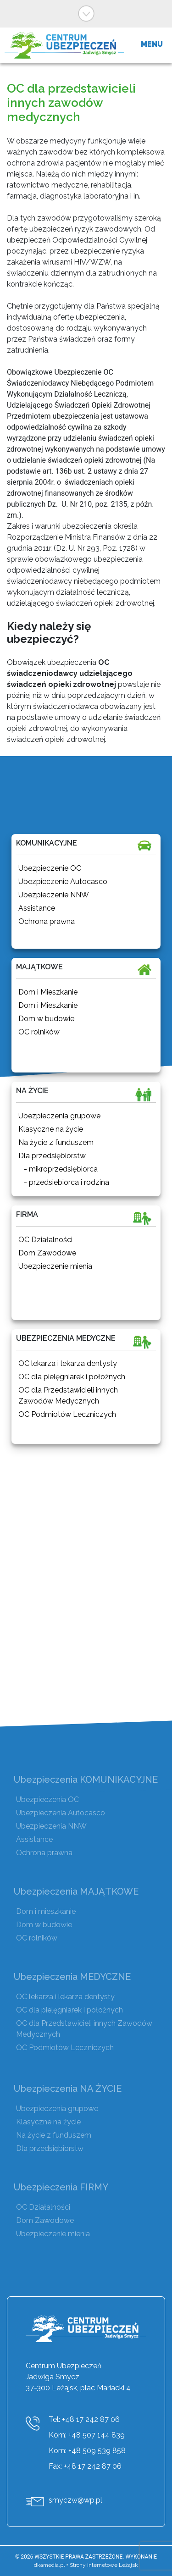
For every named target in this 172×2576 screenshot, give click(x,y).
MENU (152, 44)
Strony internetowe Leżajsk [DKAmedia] (104, 2565)
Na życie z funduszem (53, 2135)
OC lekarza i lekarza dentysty (65, 1996)
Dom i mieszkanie (46, 1911)
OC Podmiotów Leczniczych (65, 2047)
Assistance (34, 1839)
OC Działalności (43, 2207)
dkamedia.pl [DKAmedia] (49, 2565)
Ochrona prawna (44, 1852)
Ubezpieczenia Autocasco (60, 1812)
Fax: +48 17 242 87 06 (85, 2466)
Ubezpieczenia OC (47, 1799)
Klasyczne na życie (48, 2121)
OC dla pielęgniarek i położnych (69, 2010)
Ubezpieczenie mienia (53, 2233)
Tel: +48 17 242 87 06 (84, 2419)
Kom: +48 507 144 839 (87, 2435)
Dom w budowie (44, 1924)
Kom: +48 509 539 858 (87, 2450)
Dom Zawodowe (45, 2220)
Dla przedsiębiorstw (49, 2148)
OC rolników (36, 1938)
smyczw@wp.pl (75, 2500)
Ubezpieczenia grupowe (57, 2108)
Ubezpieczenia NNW (51, 1826)
